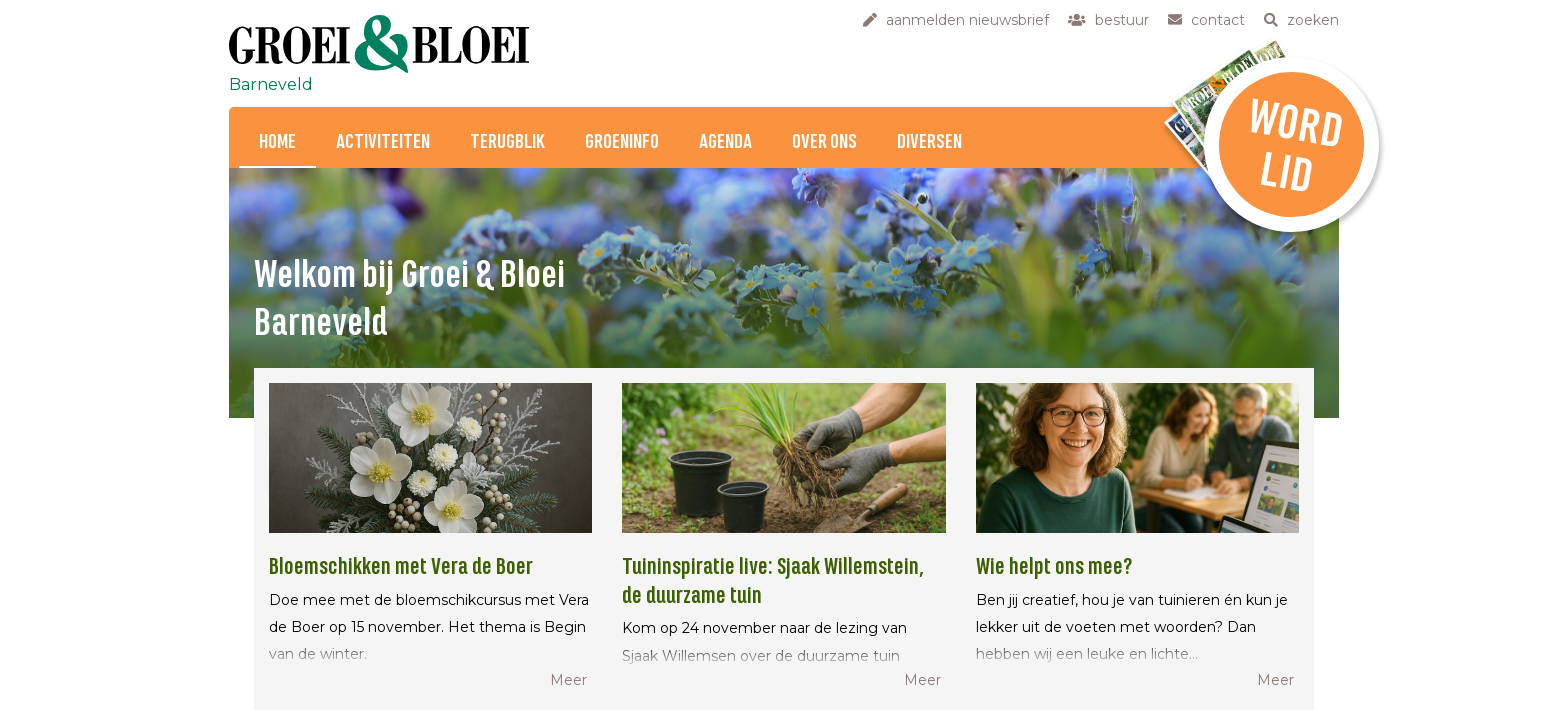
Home (277, 142)
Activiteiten (383, 142)
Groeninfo (622, 142)
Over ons (824, 142)
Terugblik (507, 142)
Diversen (929, 142)
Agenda (725, 142)
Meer (568, 680)
